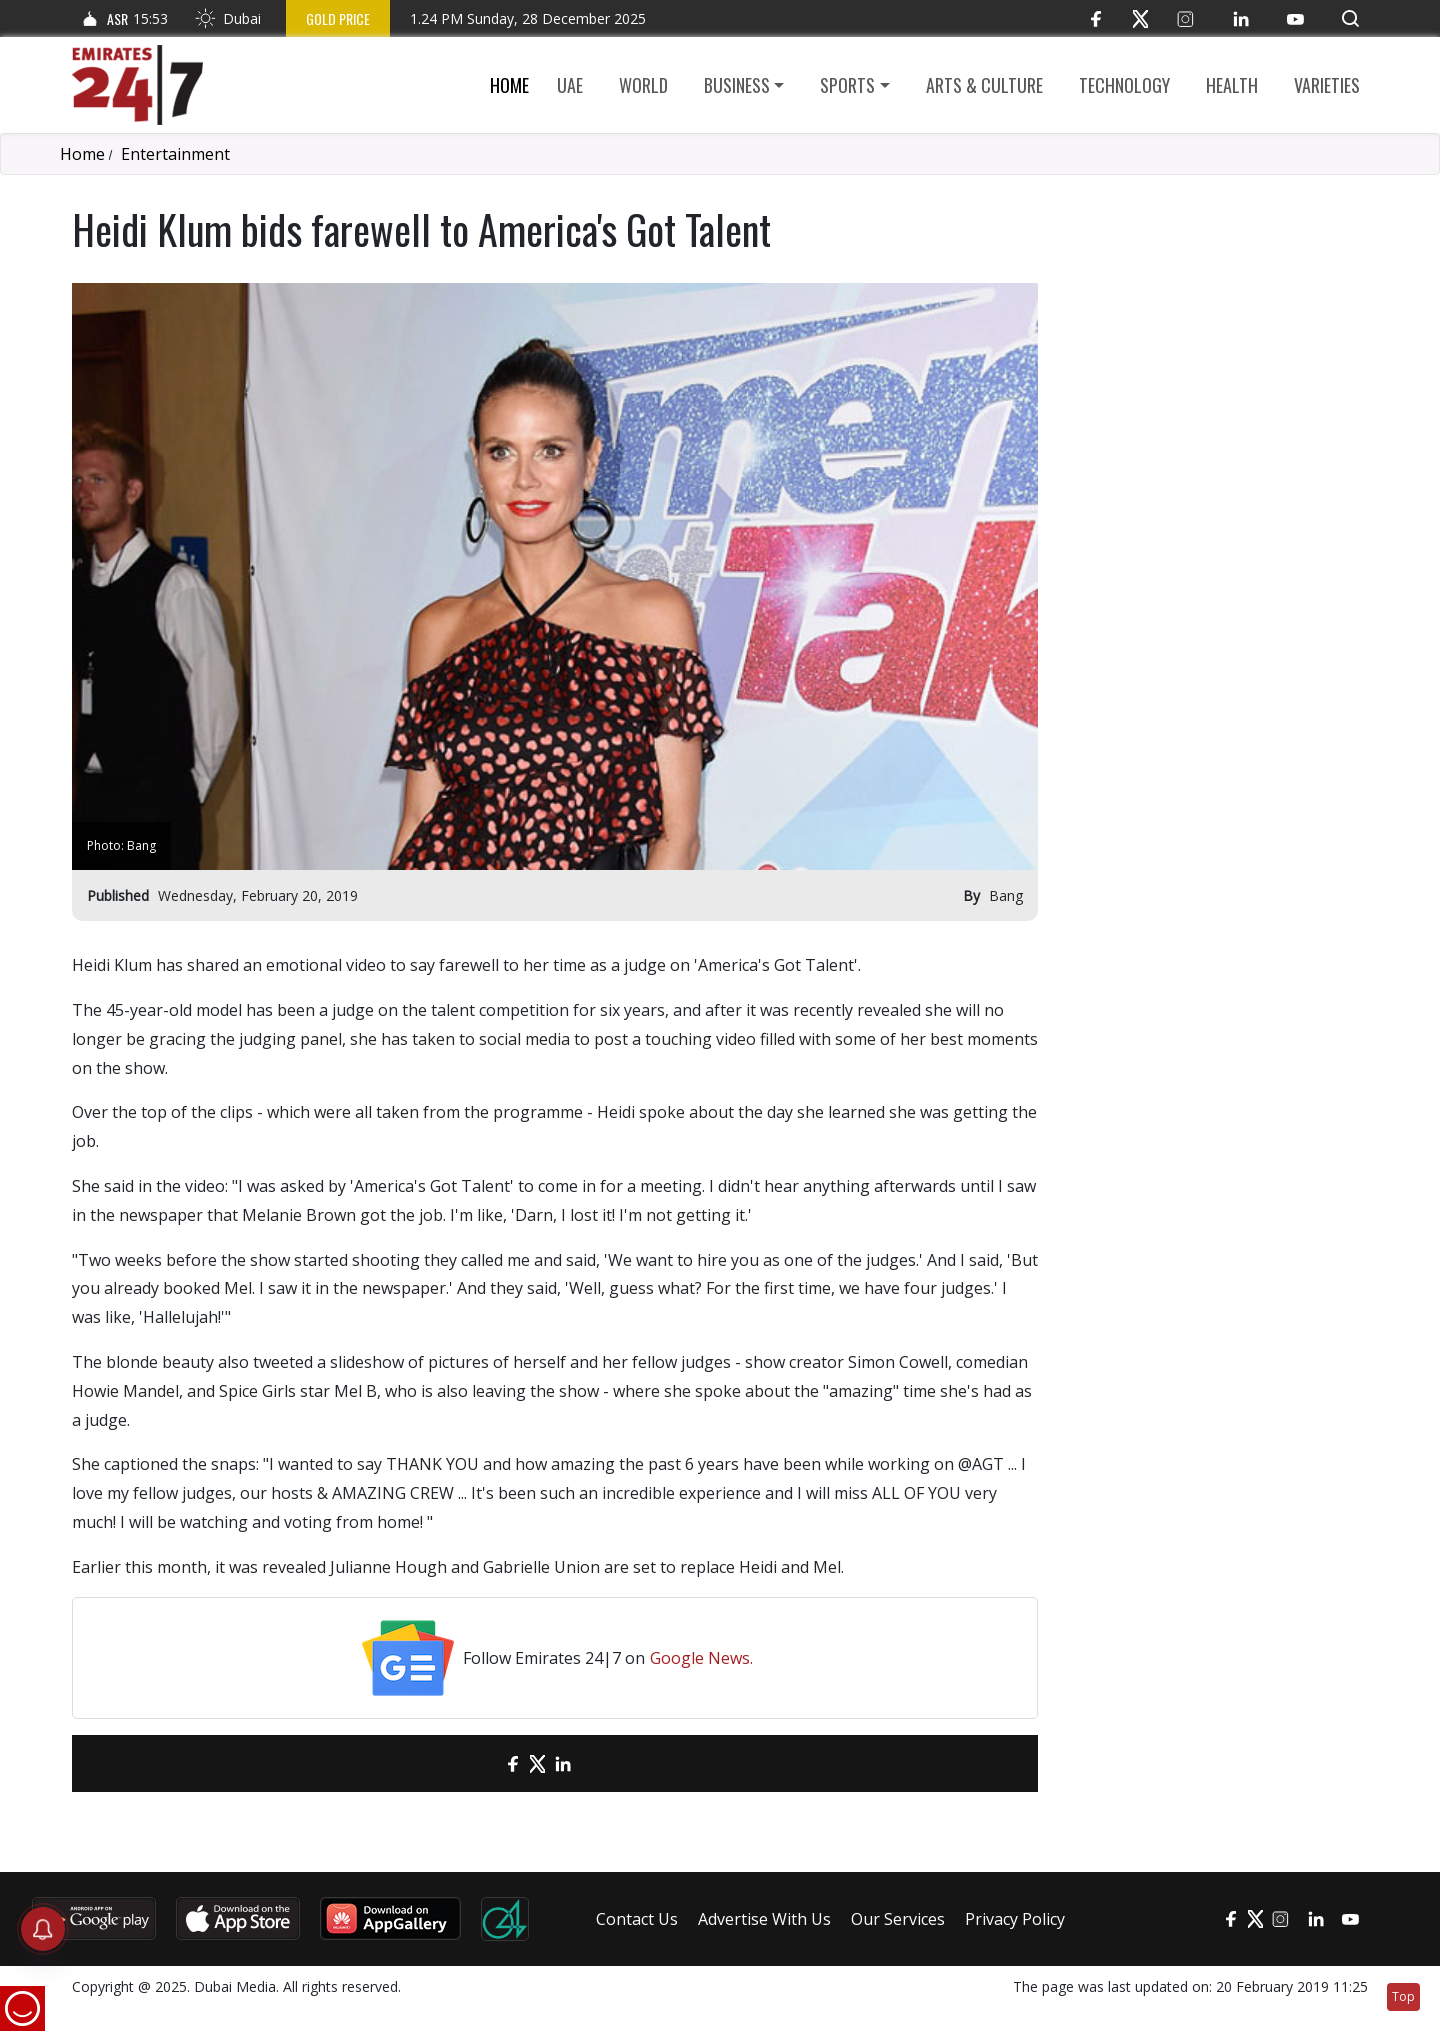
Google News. (701, 1658)
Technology (1124, 85)
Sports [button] (847, 85)
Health (1232, 85)
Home (509, 85)
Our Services (898, 1919)
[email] (477, 1763)
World (643, 85)
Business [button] (737, 85)
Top (1403, 1996)
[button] (1350, 18)
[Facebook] (1095, 18)
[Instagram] (1185, 18)
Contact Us (637, 1919)
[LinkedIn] (1240, 18)
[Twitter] (1140, 18)
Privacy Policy (1015, 1919)
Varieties (1327, 85)
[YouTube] (1295, 18)
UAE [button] (570, 85)
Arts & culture (984, 85)
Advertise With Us (764, 1919)
